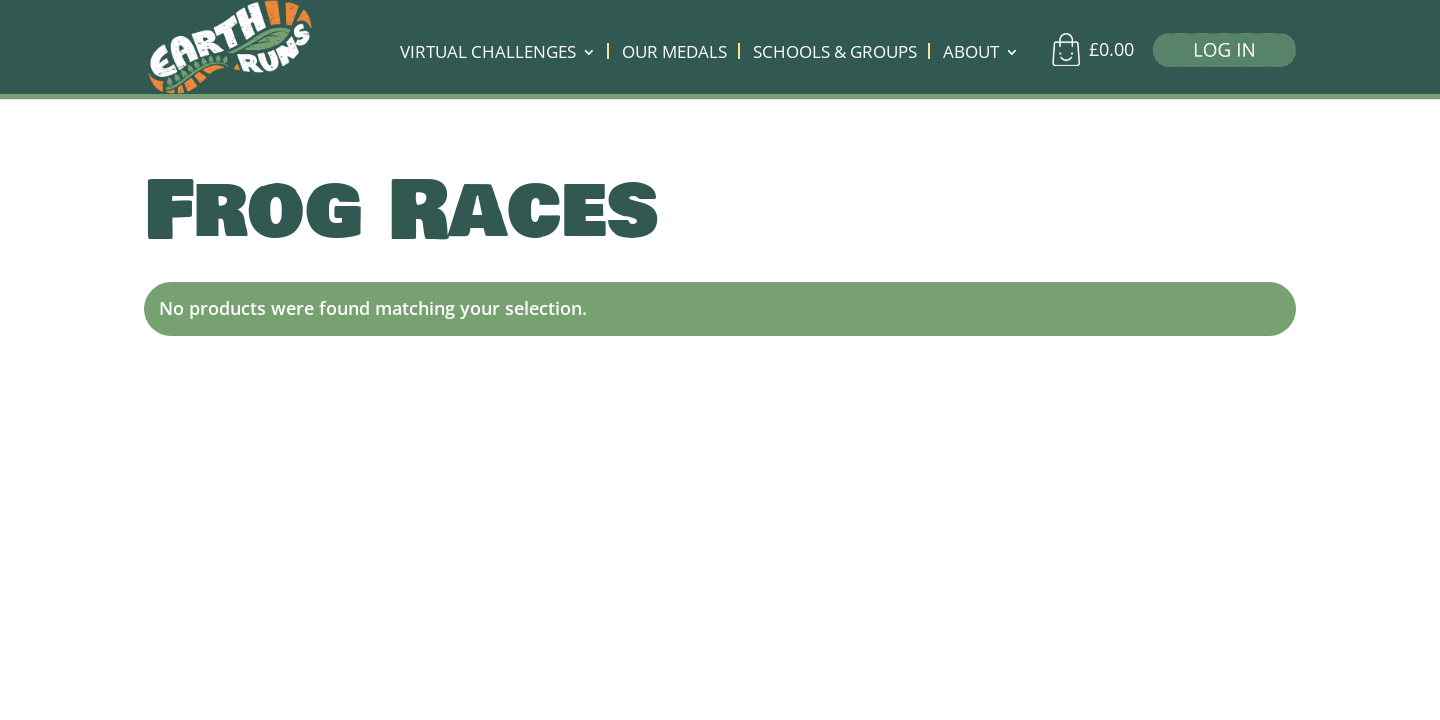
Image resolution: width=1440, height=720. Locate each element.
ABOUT (971, 54)
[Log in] (1217, 54)
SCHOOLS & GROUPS (835, 54)
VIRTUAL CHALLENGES (488, 54)
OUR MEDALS (674, 54)
